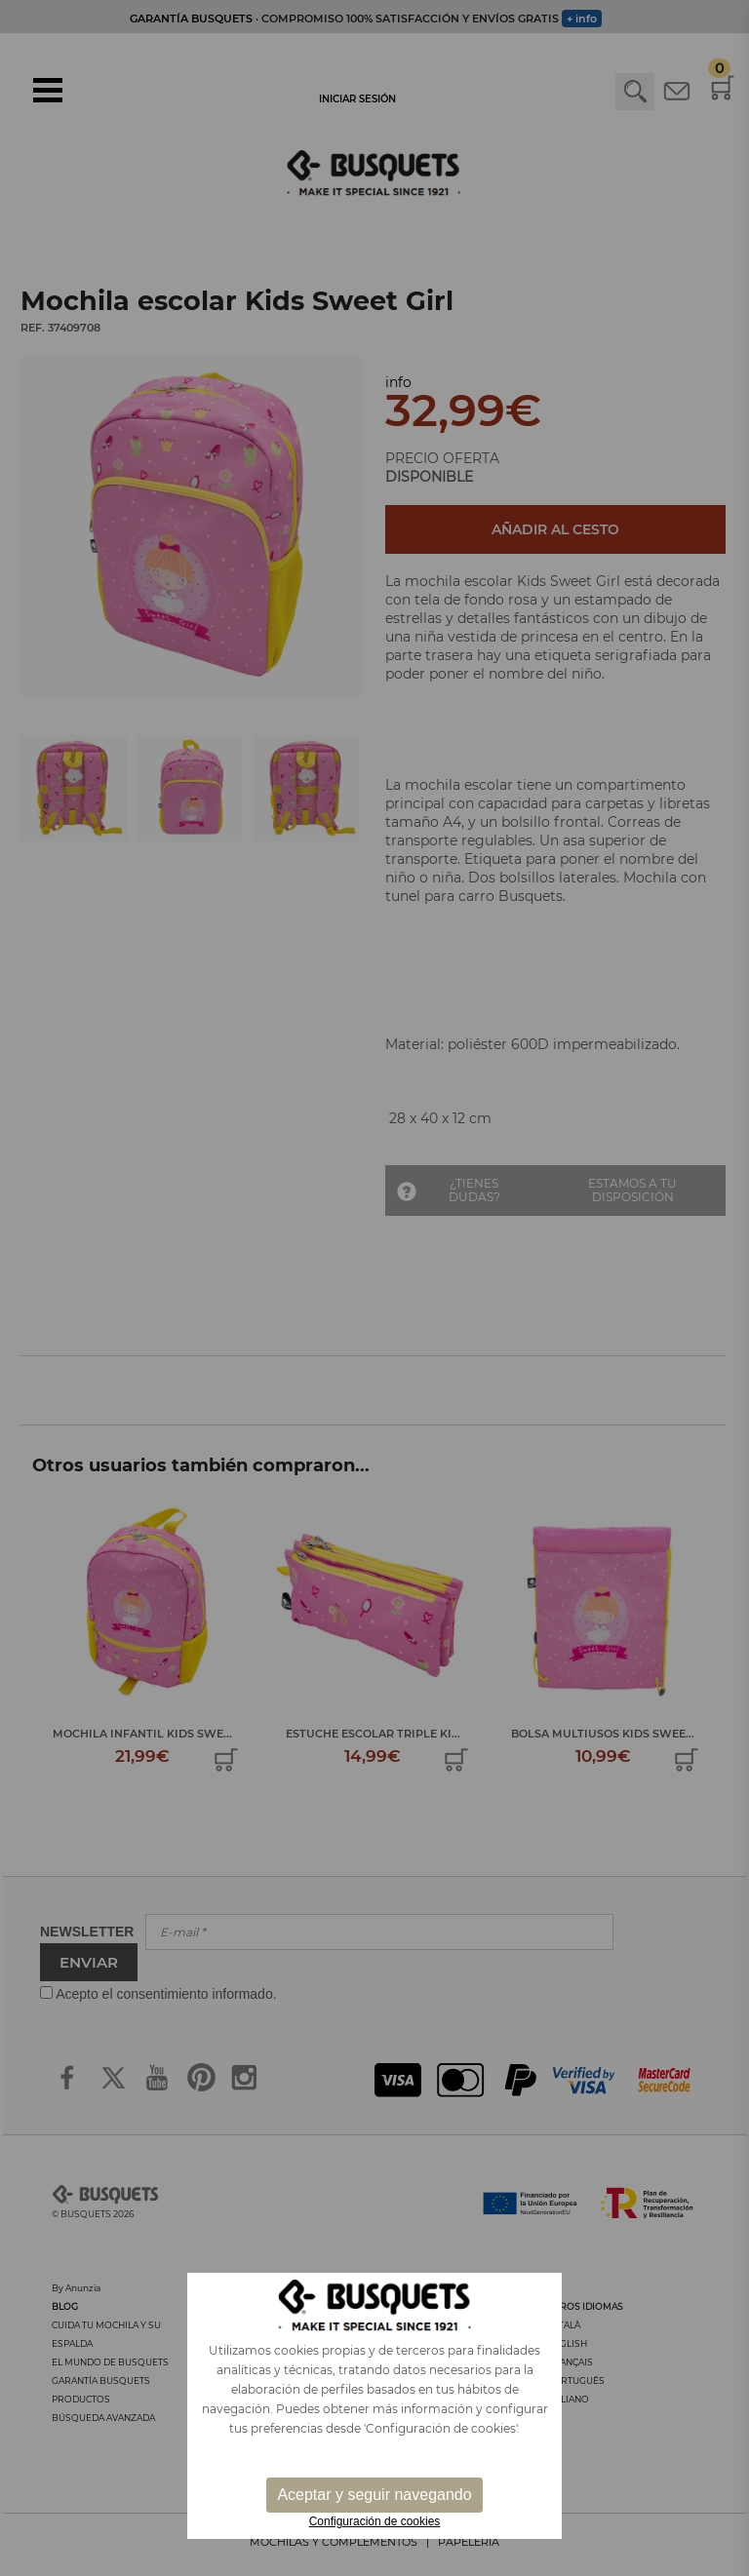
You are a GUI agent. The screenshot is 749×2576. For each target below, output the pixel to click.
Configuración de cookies (375, 2521)
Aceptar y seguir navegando (374, 2494)
